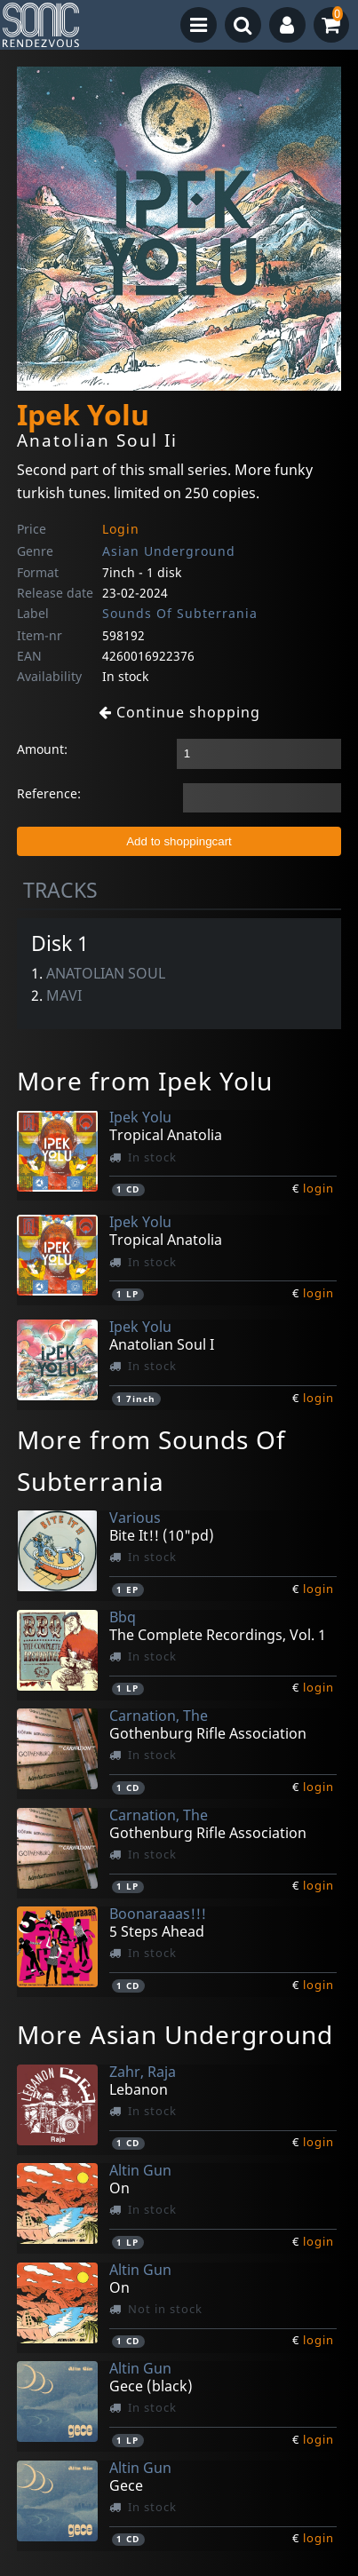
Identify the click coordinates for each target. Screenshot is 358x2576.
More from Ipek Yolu (145, 1081)
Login (120, 528)
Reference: (49, 793)
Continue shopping (179, 712)
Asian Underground (168, 551)
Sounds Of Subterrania (180, 613)
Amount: (42, 749)
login (318, 1188)
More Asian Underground (175, 2034)
